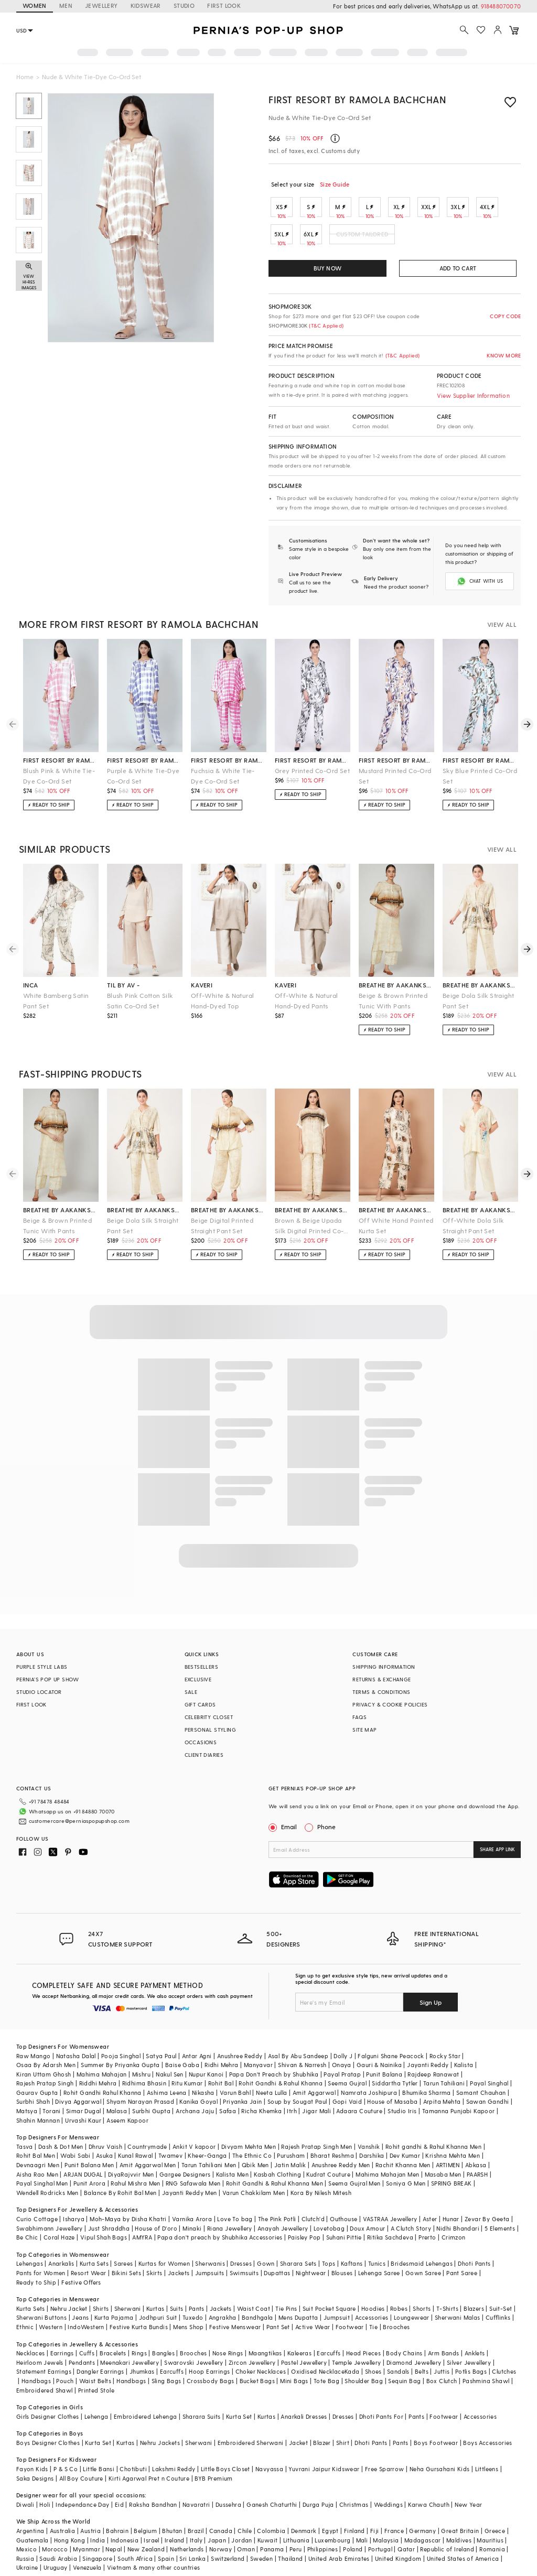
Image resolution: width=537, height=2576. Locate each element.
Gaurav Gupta (37, 2092)
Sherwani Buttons (41, 2317)
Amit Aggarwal (314, 2092)
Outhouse (343, 2218)
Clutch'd (313, 2218)
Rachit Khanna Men (403, 2164)
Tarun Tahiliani (444, 2083)
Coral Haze (59, 2237)
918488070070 (501, 6)
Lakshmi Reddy (173, 2468)
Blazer (321, 2442)
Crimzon (454, 2237)
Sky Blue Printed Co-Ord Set (480, 776)
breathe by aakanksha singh (396, 984)
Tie (373, 2326)
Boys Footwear (436, 2442)
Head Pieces (363, 2353)
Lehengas (29, 2263)
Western (50, 2326)
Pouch (64, 2380)
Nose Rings (227, 2353)
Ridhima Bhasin (144, 2083)
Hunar (451, 2218)
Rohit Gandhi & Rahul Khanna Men (274, 2183)
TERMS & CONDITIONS (381, 1692)
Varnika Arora (192, 2218)
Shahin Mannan (38, 2120)
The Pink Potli (277, 2218)
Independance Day (82, 2504)
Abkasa (475, 2164)
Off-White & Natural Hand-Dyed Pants (306, 1000)
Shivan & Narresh (302, 2064)
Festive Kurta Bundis (139, 2326)
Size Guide (334, 184)
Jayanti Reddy (427, 2064)
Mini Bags (294, 2380)
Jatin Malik (290, 2164)
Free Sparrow (384, 2468)
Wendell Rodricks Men (47, 2192)
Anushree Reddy (240, 2055)
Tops (329, 2263)
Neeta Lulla (271, 2092)
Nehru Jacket (69, 2308)
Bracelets (113, 2353)
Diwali (25, 2504)
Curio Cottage (37, 2218)
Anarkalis (61, 2263)
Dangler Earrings (100, 2371)
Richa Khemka (261, 2110)
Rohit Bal (221, 2083)
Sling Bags (166, 2380)
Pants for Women (41, 2272)
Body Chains (404, 2353)
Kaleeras (299, 2353)
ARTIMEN (448, 2164)
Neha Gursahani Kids (440, 2468)
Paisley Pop (304, 2237)
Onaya (341, 2064)
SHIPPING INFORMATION (383, 1667)
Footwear (350, 2326)
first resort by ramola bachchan (61, 760)
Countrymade (147, 2146)
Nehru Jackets (160, 2442)
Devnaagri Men (37, 2164)
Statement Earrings (43, 2371)
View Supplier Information (473, 395)
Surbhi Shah (33, 2101)
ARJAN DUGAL (82, 2174)
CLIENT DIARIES (204, 1755)
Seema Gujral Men (354, 2183)
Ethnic (25, 2326)
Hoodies (373, 2308)
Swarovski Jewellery (193, 2362)
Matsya (26, 2110)
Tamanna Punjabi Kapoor (458, 2110)
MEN (65, 5)
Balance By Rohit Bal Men (120, 2192)
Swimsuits (244, 2272)
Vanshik (369, 2146)
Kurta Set (239, 2416)
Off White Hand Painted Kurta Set (396, 1225)
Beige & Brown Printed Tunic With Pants (393, 1000)
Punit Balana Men (89, 2164)
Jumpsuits (209, 2272)
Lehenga (96, 2416)
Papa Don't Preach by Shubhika (274, 2074)
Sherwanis (210, 2263)
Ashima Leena (167, 2092)
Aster (430, 2218)
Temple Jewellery (356, 2362)
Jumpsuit (337, 2317)
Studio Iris (402, 2110)
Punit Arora (89, 2183)
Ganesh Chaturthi (271, 2504)
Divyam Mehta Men (248, 2146)
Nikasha (203, 2092)
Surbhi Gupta (151, 2110)
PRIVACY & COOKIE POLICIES (389, 1704)
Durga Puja (318, 2504)
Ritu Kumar (186, 2083)
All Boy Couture (81, 2478)
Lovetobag (329, 2228)
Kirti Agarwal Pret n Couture (149, 2478)
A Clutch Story (411, 2228)
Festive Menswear (235, 2326)
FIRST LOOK (224, 5)
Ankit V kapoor (194, 2146)
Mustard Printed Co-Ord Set (395, 776)
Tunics (376, 2263)
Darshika (371, 2155)
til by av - (123, 984)
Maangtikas (265, 2353)
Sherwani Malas (457, 2317)
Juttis (441, 2371)
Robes (398, 2308)
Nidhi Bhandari (457, 2228)
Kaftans (352, 2263)
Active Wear (312, 2326)
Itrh (292, 2110)
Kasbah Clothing (277, 2174)
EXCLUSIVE (198, 1679)
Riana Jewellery (229, 2228)
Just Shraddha (109, 2228)
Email (284, 1826)
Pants (197, 2308)
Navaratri (196, 2504)
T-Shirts (447, 2308)
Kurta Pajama (114, 2317)
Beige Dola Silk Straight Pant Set (478, 1000)
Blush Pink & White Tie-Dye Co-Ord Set (59, 776)
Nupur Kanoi (206, 2074)
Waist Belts (95, 2380)
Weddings (388, 2504)
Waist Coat (253, 2308)
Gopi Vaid (347, 2101)
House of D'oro (156, 2228)
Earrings (62, 2353)
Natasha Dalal (76, 2055)
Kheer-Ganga (207, 2155)
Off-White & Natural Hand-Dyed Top (222, 1000)
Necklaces (30, 2353)
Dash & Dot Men (60, 2146)
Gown (266, 2263)
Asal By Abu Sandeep (298, 2055)
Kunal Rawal (135, 2155)
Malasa (116, 2110)
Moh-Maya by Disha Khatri (128, 2218)
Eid (119, 2504)
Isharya (73, 2218)
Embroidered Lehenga (145, 2416)
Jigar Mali (316, 2110)
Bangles (163, 2353)
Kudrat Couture (328, 2174)
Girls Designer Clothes (47, 2416)
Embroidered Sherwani (251, 2442)
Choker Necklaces (260, 2371)
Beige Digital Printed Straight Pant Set (222, 1225)
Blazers (474, 2308)
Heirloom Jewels (39, 2362)
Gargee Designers (184, 2174)
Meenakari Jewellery (129, 2362)
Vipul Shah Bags (103, 2237)
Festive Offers (81, 2282)
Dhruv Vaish (105, 2146)
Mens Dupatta (298, 2317)
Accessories (371, 2317)
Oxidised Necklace (318, 2371)
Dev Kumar (405, 2155)
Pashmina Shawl (486, 2380)
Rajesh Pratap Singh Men (316, 2146)
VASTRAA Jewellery (390, 2218)
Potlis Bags (471, 2371)
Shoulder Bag (364, 2380)
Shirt (342, 2442)
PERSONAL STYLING (210, 1729)
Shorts (422, 2308)
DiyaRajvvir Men (131, 2174)
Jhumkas (142, 2371)
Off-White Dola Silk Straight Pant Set (473, 1225)
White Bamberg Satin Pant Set (56, 1000)
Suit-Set (500, 2308)
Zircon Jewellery (252, 2362)
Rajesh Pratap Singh (45, 2083)
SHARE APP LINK (497, 1849)
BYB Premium (213, 2478)
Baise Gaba (182, 2064)
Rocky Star (444, 2055)
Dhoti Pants (474, 2263)
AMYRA (142, 2237)
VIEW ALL (502, 624)
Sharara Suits (201, 2416)
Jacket (298, 2442)
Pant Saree (461, 2272)
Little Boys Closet (225, 2468)
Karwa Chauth (428, 2504)
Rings (139, 2353)
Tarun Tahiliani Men (209, 2164)
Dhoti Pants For (381, 2416)
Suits (177, 2308)
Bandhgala (257, 2317)
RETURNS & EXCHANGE (381, 1679)
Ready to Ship (36, 2282)
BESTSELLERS (201, 1667)
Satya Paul (161, 2055)
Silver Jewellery (469, 2362)
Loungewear (411, 2317)
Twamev (170, 2155)
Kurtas (155, 2308)
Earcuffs (328, 2353)
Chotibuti (133, 2468)
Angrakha (223, 2317)
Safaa (227, 2110)
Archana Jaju (195, 2110)
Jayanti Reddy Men (189, 2192)
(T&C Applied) (325, 325)
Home (25, 76)
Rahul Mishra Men (135, 2183)
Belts (421, 2371)
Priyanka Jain (242, 2101)
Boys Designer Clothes (48, 2442)
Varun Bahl (235, 2092)
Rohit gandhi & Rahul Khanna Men (433, 2146)
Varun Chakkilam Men (253, 2192)
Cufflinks (498, 2317)
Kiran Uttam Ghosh (43, 2074)
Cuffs (86, 2353)
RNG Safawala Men (193, 2183)
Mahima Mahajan (102, 2074)
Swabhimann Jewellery (49, 2228)
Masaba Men (443, 2174)
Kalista (464, 2064)
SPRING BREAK (451, 2183)
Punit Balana (384, 2074)
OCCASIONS (201, 1742)
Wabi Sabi (75, 2155)
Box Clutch (441, 2380)
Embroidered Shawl (44, 2390)
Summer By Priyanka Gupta (120, 2064)
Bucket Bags (257, 2380)
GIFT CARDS (200, 1704)
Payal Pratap (342, 2074)
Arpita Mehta (442, 2101)
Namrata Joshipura (369, 2092)
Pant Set (278, 2326)
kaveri (201, 984)
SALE (191, 1692)
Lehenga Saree (379, 2272)
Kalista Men (232, 2174)
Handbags (36, 2380)
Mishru (141, 2074)
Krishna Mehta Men (452, 2155)
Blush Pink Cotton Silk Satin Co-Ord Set (140, 1000)
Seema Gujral (347, 2083)
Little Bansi (98, 2468)
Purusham (291, 2155)
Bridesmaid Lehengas (422, 2263)
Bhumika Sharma (426, 2092)
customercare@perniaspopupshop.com (66, 1819)
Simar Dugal (83, 2110)
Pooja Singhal (121, 2055)
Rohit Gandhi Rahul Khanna (102, 2092)
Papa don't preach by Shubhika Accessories (219, 2237)
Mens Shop (188, 2326)
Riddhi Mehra (98, 2083)
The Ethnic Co (252, 2155)
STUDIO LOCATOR (39, 1692)
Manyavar (258, 2064)
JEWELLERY (101, 5)
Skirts (154, 2272)
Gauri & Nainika (379, 2064)
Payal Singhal (489, 2083)
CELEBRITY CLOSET (209, 1717)
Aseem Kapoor (127, 2120)
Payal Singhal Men (42, 2183)
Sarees (123, 2263)
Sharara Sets (298, 2263)
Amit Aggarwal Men (148, 2164)
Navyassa (269, 2468)
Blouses (342, 2272)
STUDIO (184, 5)
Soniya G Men (406, 2183)
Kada (352, 2371)
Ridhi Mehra (221, 2064)
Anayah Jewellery (282, 2228)
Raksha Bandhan (153, 2504)
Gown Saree (423, 2272)
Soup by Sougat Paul (297, 2101)
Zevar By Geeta (487, 2218)
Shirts (101, 2308)
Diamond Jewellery (414, 2362)
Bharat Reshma (332, 2155)
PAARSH (477, 2174)
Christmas (354, 2504)
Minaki (191, 2228)
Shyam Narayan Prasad (140, 2101)
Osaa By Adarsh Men (46, 2064)
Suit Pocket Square (329, 2308)
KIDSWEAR (146, 5)
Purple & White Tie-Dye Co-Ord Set (143, 776)
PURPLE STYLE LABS (42, 1667)
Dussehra (228, 2504)
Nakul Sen (170, 2074)
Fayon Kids (32, 2468)
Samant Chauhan (481, 2092)
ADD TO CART (457, 268)
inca (30, 984)
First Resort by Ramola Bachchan (357, 99)
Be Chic (27, 2237)
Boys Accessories (487, 2442)
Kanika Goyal (198, 2101)
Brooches (396, 2326)
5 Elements (500, 2228)
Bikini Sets (126, 2272)
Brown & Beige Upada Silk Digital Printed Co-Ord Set (309, 1226)
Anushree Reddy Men (341, 2164)
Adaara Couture (359, 2110)
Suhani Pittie (344, 2237)
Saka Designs (35, 2478)
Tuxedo (192, 2317)
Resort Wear (88, 2272)
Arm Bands (443, 2353)
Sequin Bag (404, 2380)
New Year (468, 2504)
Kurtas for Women (164, 2263)
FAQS (359, 1717)
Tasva (24, 2146)
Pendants (82, 2362)
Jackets (179, 2272)
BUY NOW (327, 268)
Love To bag (234, 2218)
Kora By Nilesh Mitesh (321, 2192)
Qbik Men (255, 2164)
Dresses (241, 2263)
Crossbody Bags (210, 2380)
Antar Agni (197, 2055)
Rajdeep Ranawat (433, 2074)
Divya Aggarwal (78, 2101)
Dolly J (343, 2055)
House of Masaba (392, 2101)
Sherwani (127, 2308)
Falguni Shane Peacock (391, 2055)
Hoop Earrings (209, 2371)
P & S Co (65, 2468)
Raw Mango (33, 2055)
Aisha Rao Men (37, 2174)
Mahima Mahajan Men (387, 2174)
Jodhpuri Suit (158, 2317)
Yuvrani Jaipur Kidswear (323, 2468)
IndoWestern (86, 2326)
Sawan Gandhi (487, 2101)
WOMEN (35, 5)
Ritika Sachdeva (390, 2237)
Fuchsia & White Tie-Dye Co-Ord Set (223, 776)
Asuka (104, 2155)
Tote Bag (326, 2380)
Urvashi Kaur (83, 2120)
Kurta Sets (94, 2263)
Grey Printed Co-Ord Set (312, 770)
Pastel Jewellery (304, 2362)
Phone (326, 1826)
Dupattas (277, 2272)
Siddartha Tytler (394, 2083)
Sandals (398, 2371)
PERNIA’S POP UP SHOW (47, 1679)
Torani (51, 2110)
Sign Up (431, 2002)
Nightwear (311, 2272)
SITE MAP (364, 1729)
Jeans (80, 2317)
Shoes (373, 2371)
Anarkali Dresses (304, 2416)
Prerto (427, 2237)
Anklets (475, 2353)
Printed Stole (96, 2390)
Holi (44, 2504)
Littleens (487, 2468)
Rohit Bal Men (35, 2155)
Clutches (504, 2371)
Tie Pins (286, 2308)
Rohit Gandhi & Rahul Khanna (281, 2083)
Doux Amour (367, 2228)
